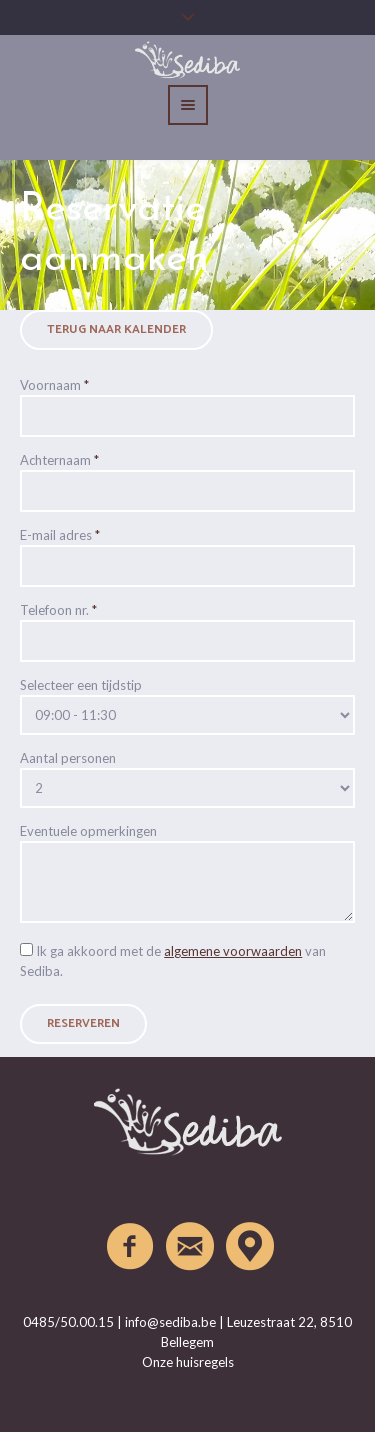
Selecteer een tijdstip (81, 685)
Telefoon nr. (58, 610)
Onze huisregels (188, 1362)
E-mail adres (60, 535)
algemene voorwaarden (233, 951)
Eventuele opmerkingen (88, 831)
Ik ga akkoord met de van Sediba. (173, 961)
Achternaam (59, 460)
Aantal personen (68, 758)
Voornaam (54, 385)
